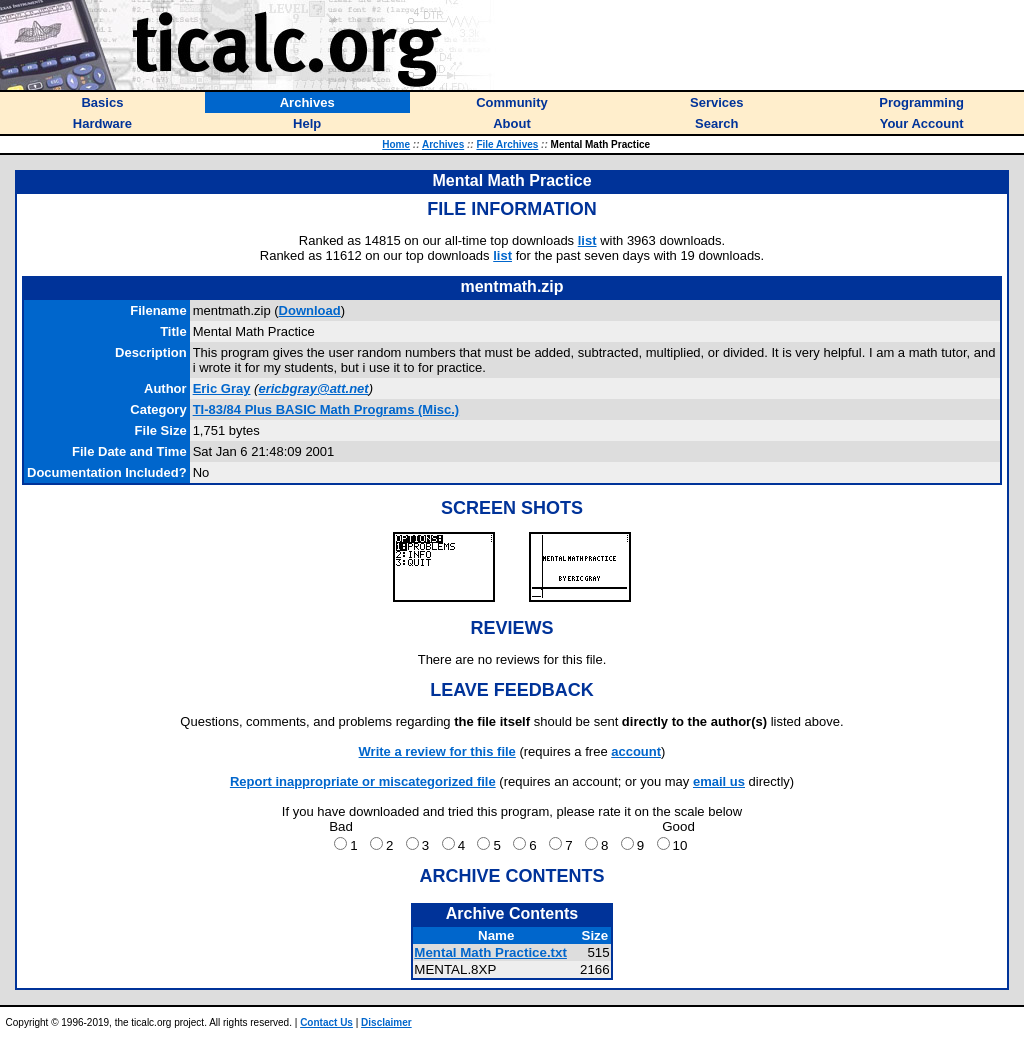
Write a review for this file (437, 751)
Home (396, 144)
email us (719, 781)
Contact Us (326, 1022)
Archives (443, 144)
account (636, 751)
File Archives (507, 144)
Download (310, 310)
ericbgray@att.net (313, 388)
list (587, 240)
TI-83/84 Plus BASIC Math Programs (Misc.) (326, 409)
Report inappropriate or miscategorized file (363, 781)
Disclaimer (386, 1022)
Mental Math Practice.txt (490, 952)
